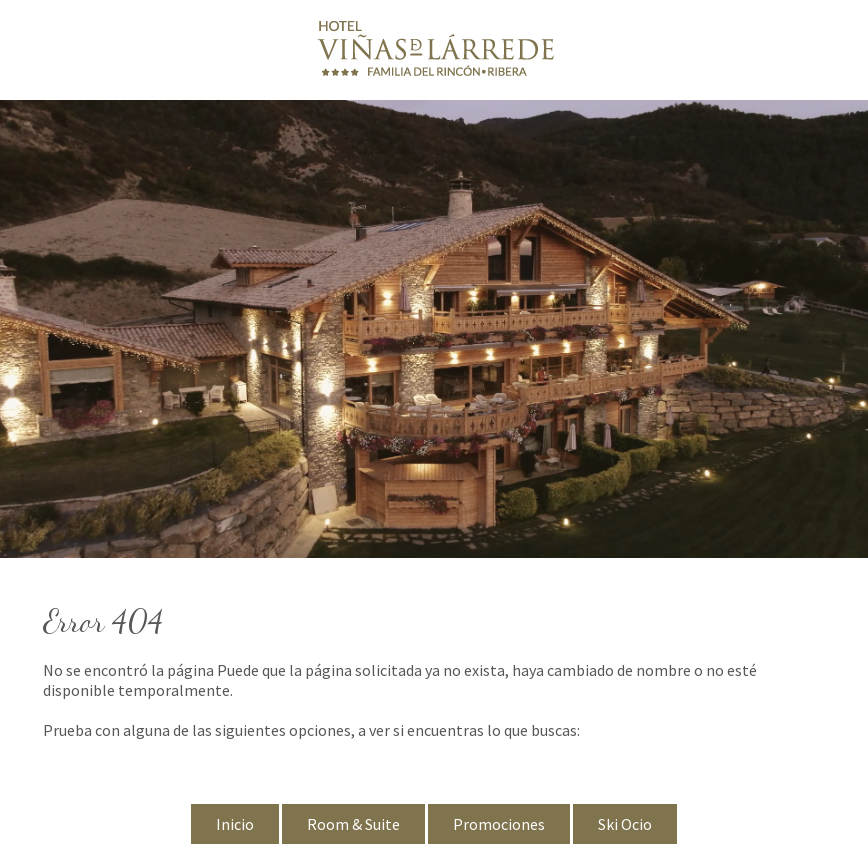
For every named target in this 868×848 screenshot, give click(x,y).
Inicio (235, 824)
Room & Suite (353, 824)
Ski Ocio (625, 824)
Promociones (499, 824)
